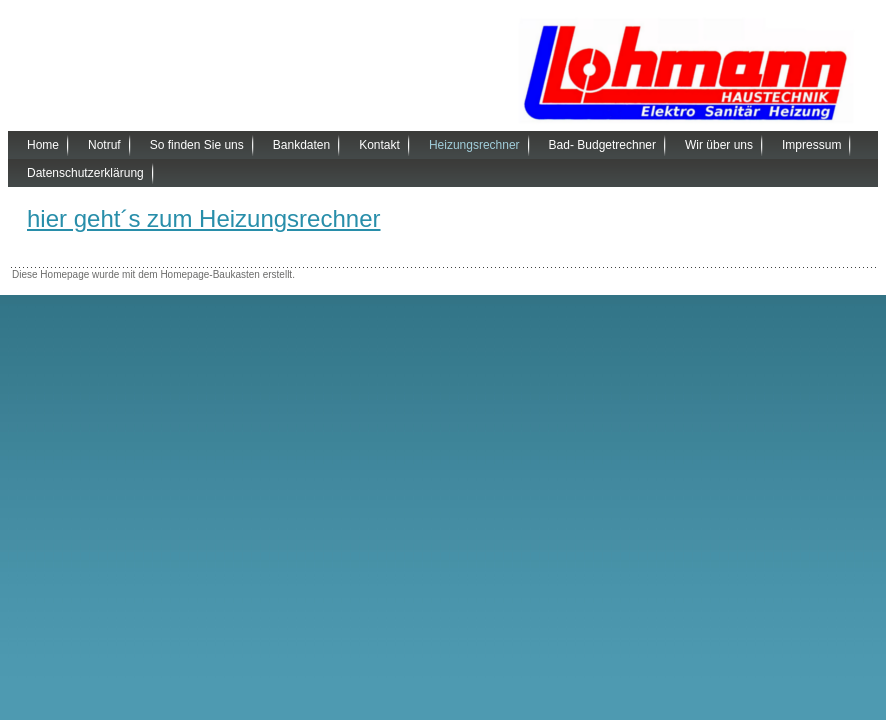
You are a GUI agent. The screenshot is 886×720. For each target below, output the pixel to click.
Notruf (104, 145)
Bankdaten (301, 145)
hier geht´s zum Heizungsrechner (204, 218)
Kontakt (379, 145)
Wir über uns (719, 145)
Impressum (811, 145)
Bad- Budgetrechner (602, 145)
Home (43, 145)
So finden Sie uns (197, 145)
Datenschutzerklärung (85, 173)
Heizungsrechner (474, 145)
